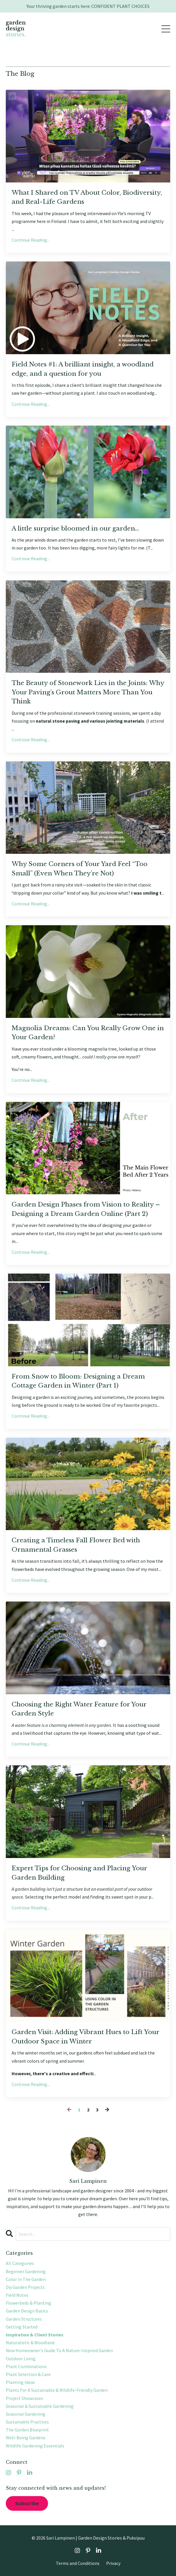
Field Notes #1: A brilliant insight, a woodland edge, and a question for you (83, 369)
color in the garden (26, 2279)
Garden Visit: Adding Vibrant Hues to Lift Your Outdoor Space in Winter (85, 2036)
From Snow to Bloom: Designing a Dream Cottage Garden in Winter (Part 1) (78, 1381)
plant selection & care (28, 2374)
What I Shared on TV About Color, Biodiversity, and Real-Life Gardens (87, 197)
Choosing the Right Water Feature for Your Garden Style (79, 1709)
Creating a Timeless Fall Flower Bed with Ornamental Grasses (76, 1545)
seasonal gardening (25, 2414)
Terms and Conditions (77, 2563)
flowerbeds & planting (28, 2303)
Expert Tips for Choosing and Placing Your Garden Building (79, 1872)
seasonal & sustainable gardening (40, 2406)
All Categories (20, 2263)
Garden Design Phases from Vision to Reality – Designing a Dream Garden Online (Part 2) (86, 1209)
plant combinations (26, 2366)
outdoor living (20, 2358)
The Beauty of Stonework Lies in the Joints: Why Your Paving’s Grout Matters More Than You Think (88, 692)
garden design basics (27, 2311)
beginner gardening (26, 2271)
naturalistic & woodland (30, 2342)
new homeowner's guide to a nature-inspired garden (59, 2350)
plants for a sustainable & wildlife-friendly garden (57, 2390)
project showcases (24, 2398)
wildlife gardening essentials (35, 2446)
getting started (22, 2327)
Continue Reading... (31, 240)
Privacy (113, 2563)
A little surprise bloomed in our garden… (75, 528)
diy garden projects (25, 2287)
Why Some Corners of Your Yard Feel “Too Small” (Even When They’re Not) (79, 868)
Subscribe (27, 2503)
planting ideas (20, 2382)
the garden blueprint (27, 2430)
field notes (17, 2295)
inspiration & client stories (34, 2335)
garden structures (24, 2319)
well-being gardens (25, 2437)
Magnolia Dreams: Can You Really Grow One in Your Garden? (88, 1032)
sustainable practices (27, 2422)
